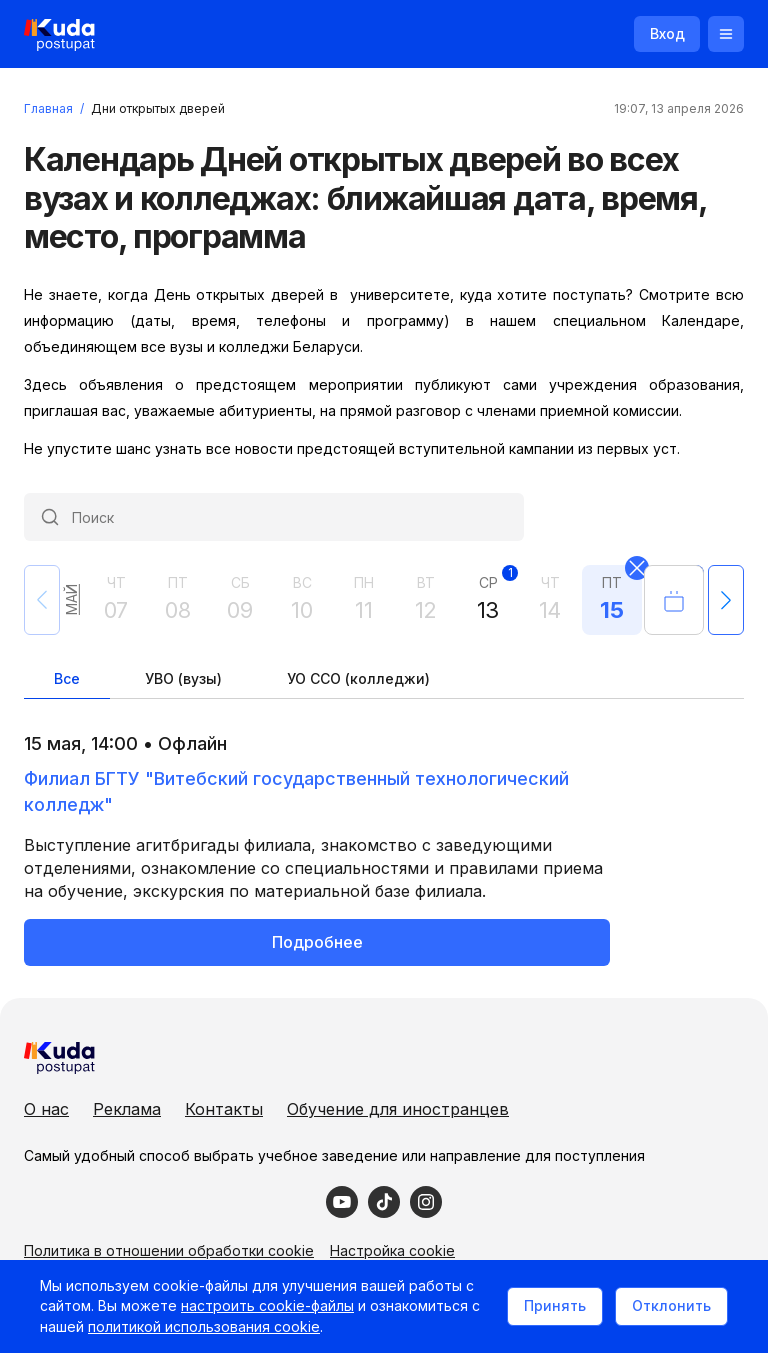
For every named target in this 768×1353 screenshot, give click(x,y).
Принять (555, 1305)
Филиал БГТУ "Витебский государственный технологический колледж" (296, 791)
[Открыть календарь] (674, 600)
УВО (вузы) (183, 678)
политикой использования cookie (204, 1326)
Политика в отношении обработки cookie (169, 1250)
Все (67, 678)
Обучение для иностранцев (398, 1109)
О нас (46, 1109)
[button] (726, 600)
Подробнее (317, 942)
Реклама (127, 1109)
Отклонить (671, 1305)
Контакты (224, 1109)
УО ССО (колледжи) (358, 678)
